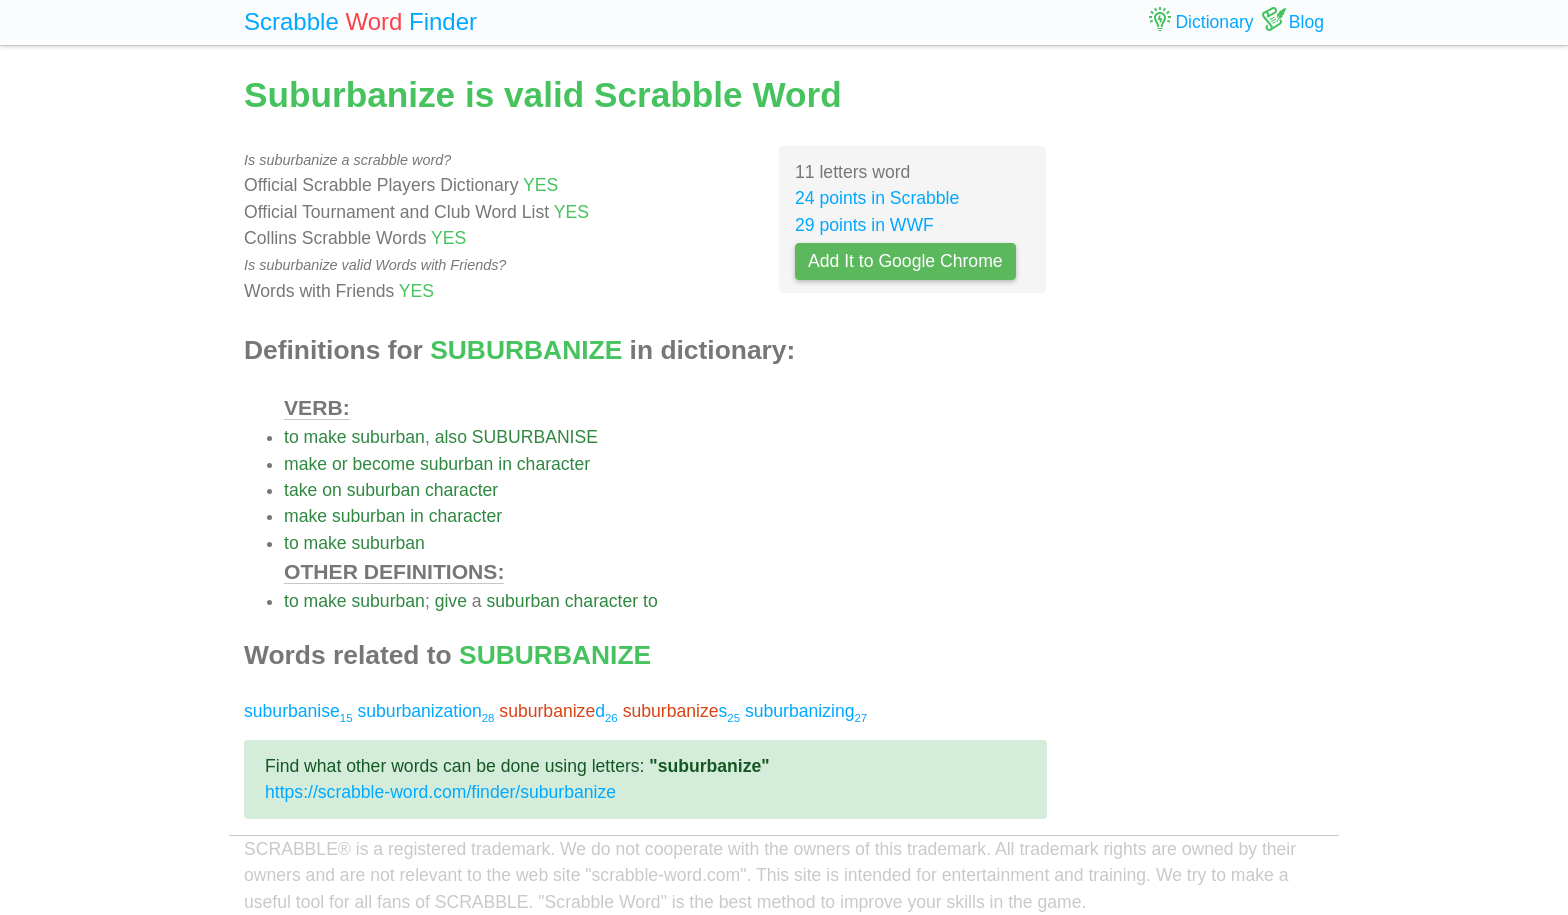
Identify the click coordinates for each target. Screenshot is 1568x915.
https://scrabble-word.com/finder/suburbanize (440, 792)
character (553, 464)
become (383, 464)
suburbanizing (806, 711)
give (451, 601)
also (451, 437)
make (325, 437)
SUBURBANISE (535, 437)
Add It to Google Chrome (905, 261)
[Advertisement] (1201, 370)
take (300, 490)
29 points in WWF (864, 225)
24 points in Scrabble (877, 198)
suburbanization (425, 711)
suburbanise (298, 711)
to (291, 437)
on (332, 490)
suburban (388, 437)
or (340, 464)
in (505, 464)
